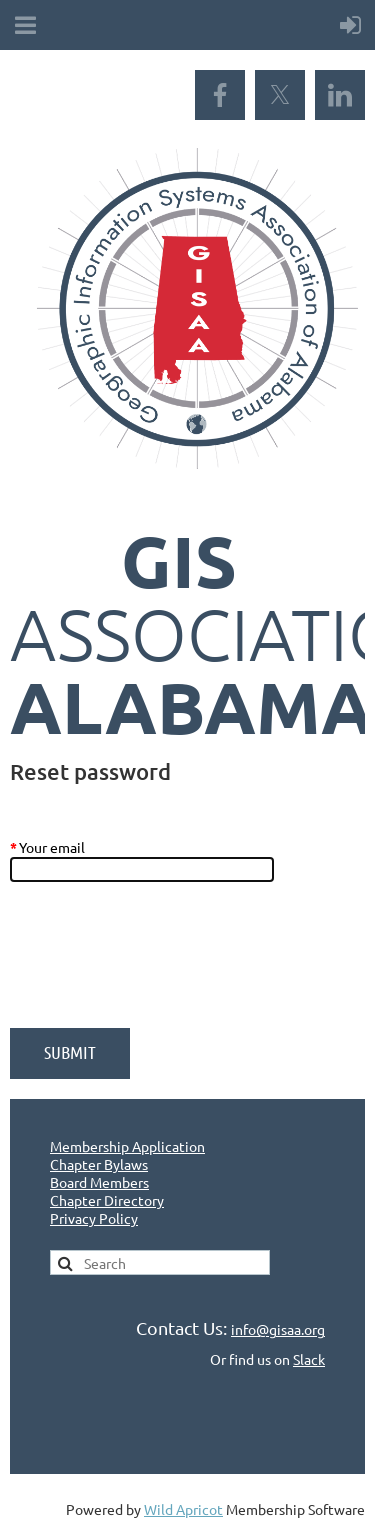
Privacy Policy (94, 1218)
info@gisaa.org (278, 1329)
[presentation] (162, 965)
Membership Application (127, 1146)
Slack (309, 1359)
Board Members (99, 1182)
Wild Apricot (183, 1509)
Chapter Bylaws (99, 1164)
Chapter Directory (107, 1200)
